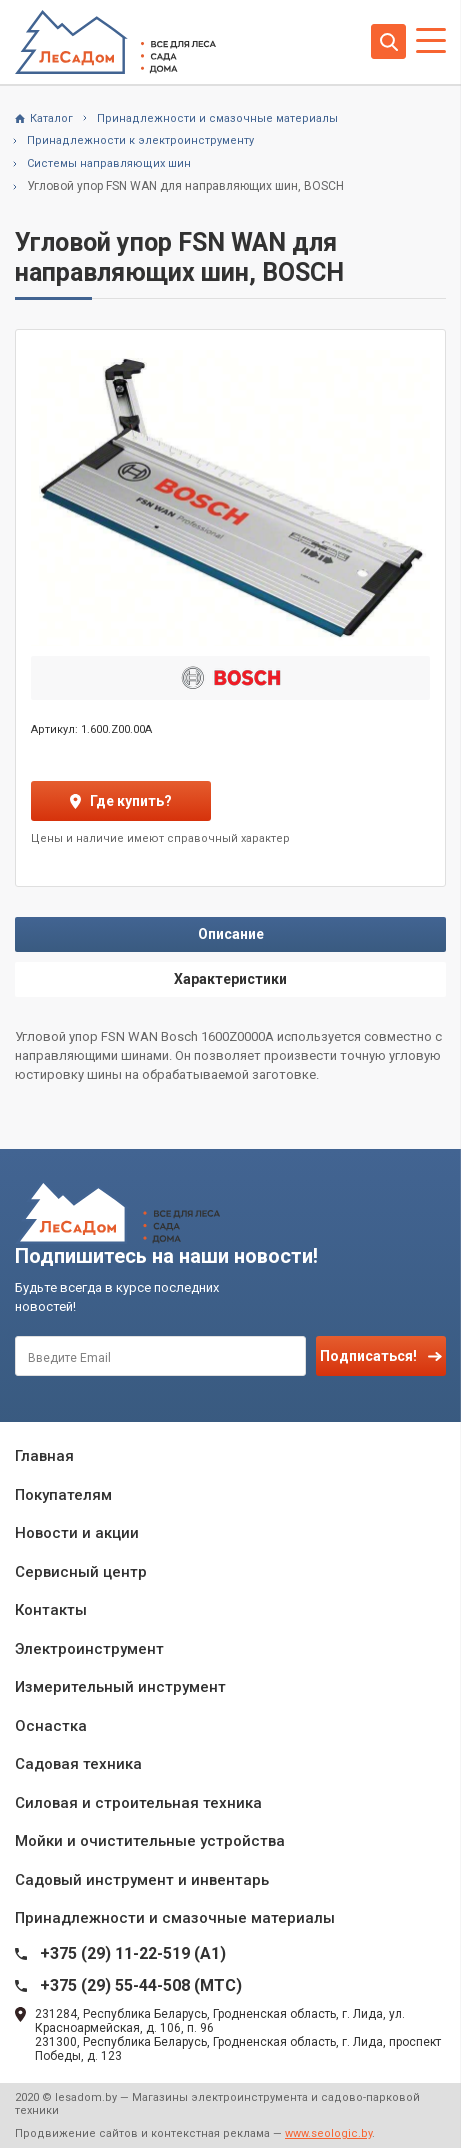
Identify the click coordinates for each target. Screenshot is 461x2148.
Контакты (51, 1610)
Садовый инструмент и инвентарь (142, 1880)
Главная (44, 1456)
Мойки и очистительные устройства (150, 1841)
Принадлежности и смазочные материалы (175, 1918)
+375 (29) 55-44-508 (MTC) (141, 1985)
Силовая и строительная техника (138, 1803)
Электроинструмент (89, 1649)
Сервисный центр (81, 1572)
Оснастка (51, 1726)
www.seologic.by (328, 2133)
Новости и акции (77, 1533)
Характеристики (230, 979)
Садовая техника (78, 1764)
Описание (231, 934)
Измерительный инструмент (120, 1687)
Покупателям (63, 1495)
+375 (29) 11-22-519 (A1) (133, 1953)
